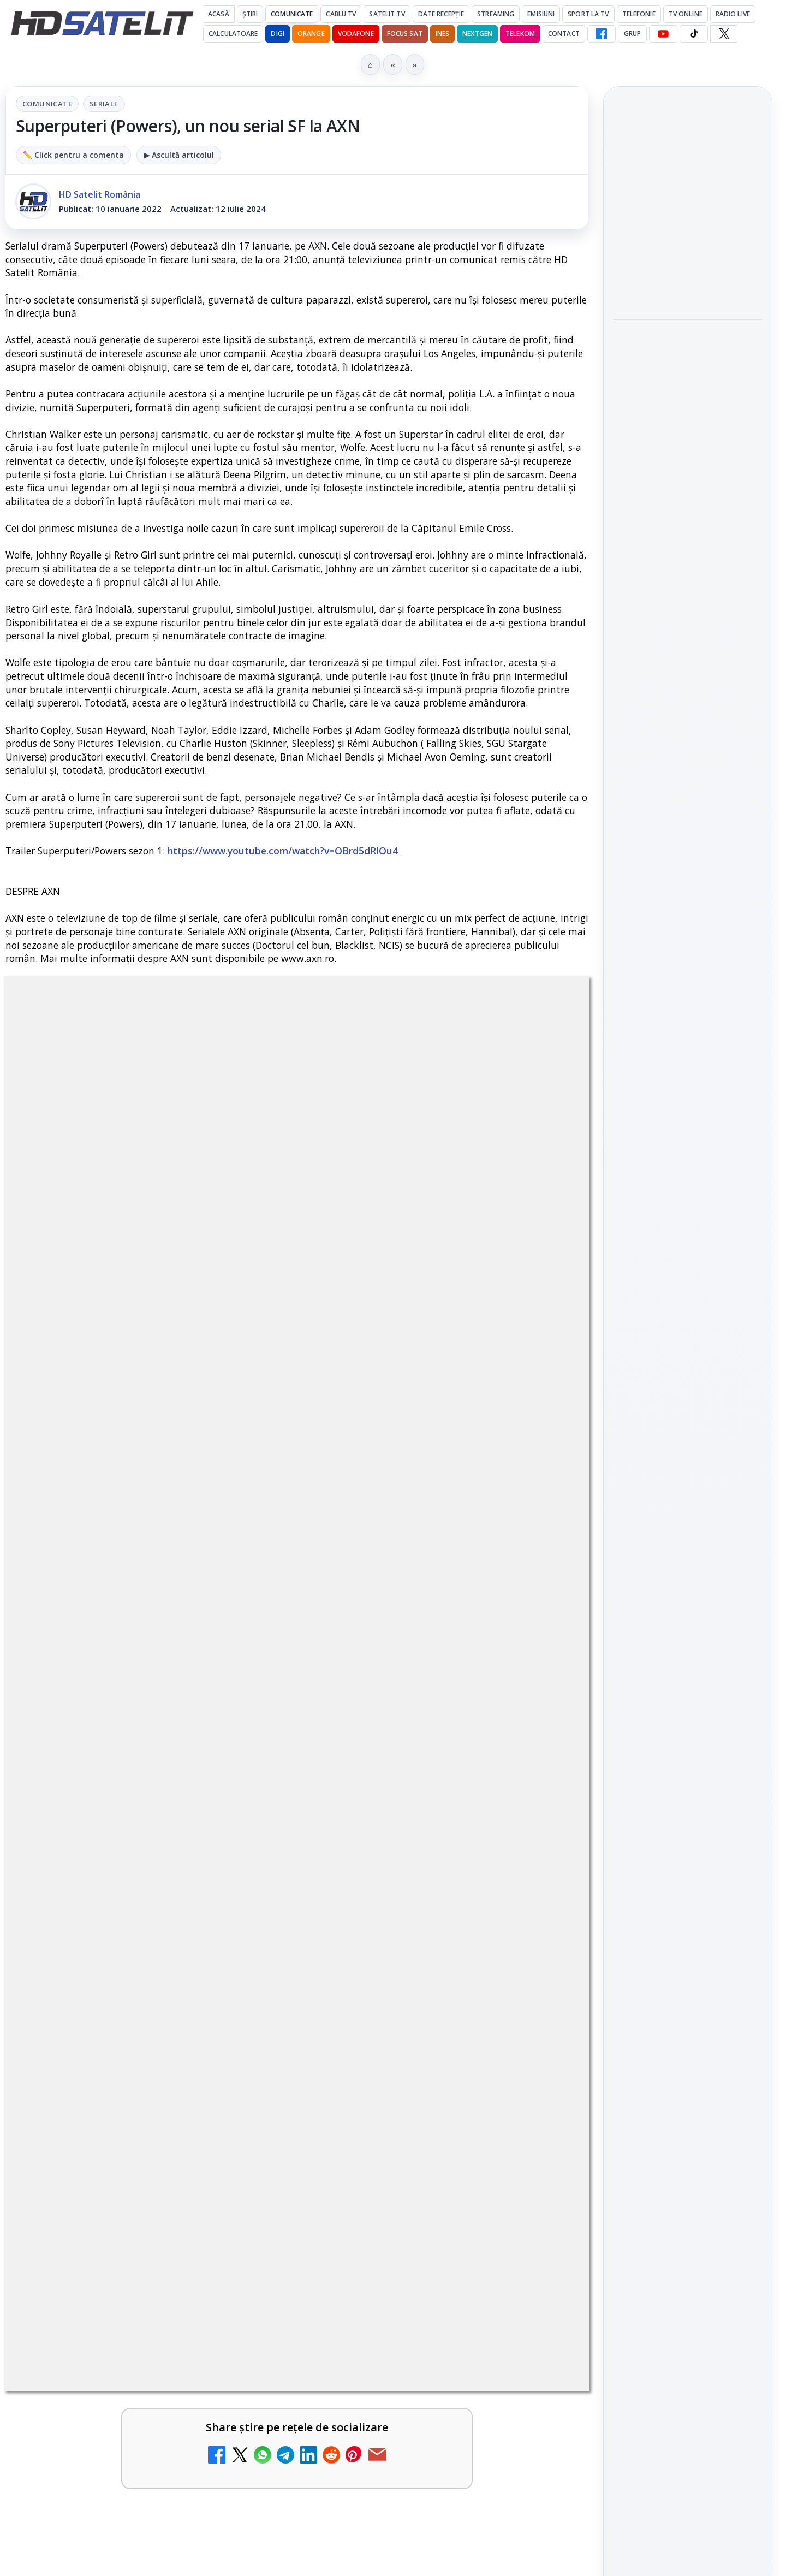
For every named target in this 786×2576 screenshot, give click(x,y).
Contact (564, 33)
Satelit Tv (386, 14)
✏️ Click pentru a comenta (73, 155)
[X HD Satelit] (724, 34)
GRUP (632, 33)
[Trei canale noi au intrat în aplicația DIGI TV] (246, 1921)
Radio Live (733, 14)
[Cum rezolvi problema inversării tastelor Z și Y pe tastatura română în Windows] (542, 2026)
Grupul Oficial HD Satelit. (224, 1332)
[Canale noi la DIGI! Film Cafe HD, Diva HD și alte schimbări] (246, 1667)
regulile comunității (185, 1317)
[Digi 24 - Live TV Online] (542, 2153)
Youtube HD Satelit (688, 1524)
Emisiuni (541, 14)
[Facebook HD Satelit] (601, 34)
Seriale (104, 104)
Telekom (520, 33)
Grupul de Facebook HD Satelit (688, 1456)
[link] (148, 1671)
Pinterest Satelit (687, 1617)
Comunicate (292, 14)
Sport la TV (588, 14)
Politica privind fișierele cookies (688, 1929)
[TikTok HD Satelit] (694, 34)
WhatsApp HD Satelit (688, 1493)
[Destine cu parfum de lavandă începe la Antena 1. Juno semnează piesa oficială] (542, 1780)
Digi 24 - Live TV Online (410, 2122)
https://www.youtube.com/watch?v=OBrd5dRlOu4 (283, 850)
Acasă (218, 14)
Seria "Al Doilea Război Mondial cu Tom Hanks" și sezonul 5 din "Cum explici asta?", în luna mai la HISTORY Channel (685, 343)
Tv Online (685, 14)
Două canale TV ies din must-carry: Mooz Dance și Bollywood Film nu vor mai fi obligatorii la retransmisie (123, 1777)
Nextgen (477, 33)
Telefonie (639, 14)
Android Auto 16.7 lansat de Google (414, 1643)
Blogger (481, 2240)
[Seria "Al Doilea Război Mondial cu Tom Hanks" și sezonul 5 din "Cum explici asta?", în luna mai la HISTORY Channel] (687, 422)
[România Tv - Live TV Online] (246, 2153)
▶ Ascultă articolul (179, 155)
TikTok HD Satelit (688, 1556)
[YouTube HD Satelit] (663, 34)
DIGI (277, 33)
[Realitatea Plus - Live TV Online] (542, 1921)
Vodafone (356, 33)
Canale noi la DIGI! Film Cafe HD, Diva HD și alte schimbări (116, 1649)
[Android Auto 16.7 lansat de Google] (542, 1667)
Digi (628, 1762)
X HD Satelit (688, 1587)
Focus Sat (404, 33)
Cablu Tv (341, 14)
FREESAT (668, 1762)
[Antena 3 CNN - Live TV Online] (246, 2026)
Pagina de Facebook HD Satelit (687, 1413)
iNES (442, 33)
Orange (311, 33)
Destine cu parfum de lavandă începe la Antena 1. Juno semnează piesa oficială (417, 1770)
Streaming (495, 14)
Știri (250, 14)
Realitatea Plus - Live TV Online (414, 1897)
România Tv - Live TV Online (108, 2129)
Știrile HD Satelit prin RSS (687, 1654)
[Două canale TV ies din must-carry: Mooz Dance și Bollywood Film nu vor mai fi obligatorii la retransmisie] (246, 1780)
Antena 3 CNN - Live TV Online (114, 2002)
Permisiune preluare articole (688, 1893)
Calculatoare (233, 33)
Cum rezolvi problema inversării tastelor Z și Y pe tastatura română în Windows (412, 2015)
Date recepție (441, 14)
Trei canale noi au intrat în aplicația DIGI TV (118, 1897)
